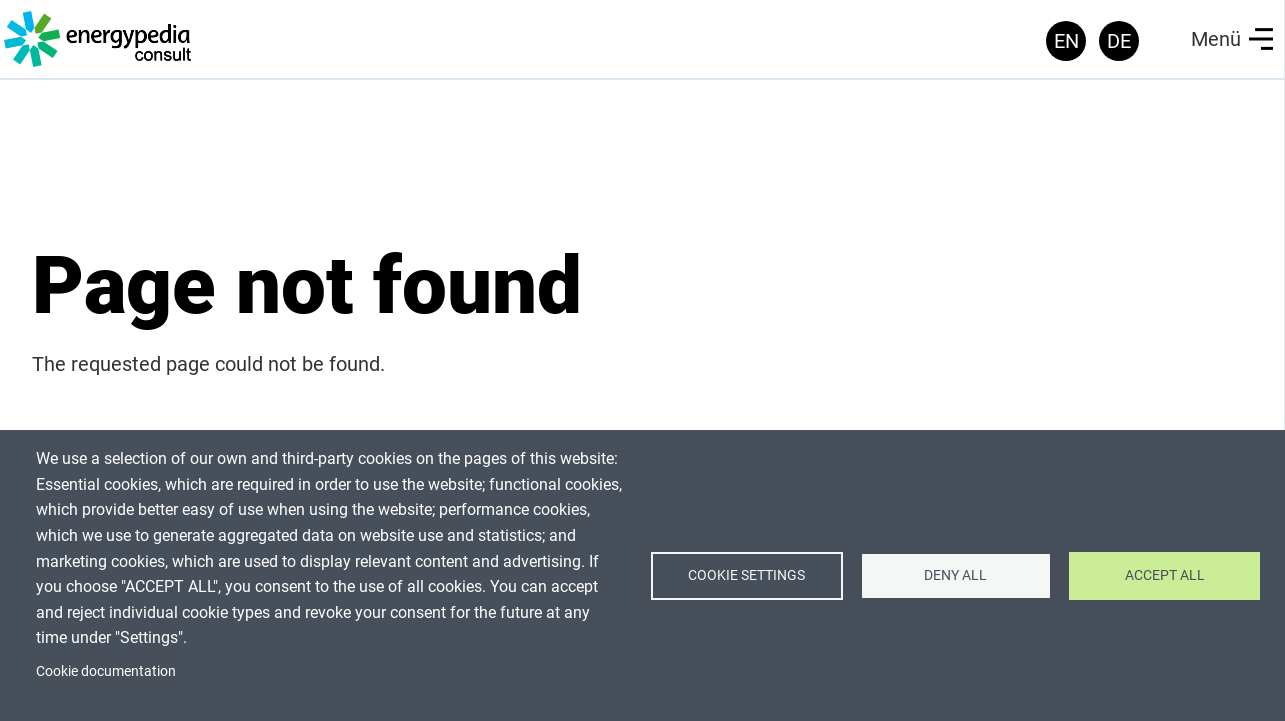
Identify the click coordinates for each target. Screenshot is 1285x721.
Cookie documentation (106, 671)
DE (1119, 41)
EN (1066, 41)
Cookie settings (746, 575)
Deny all (955, 575)
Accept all (1165, 575)
